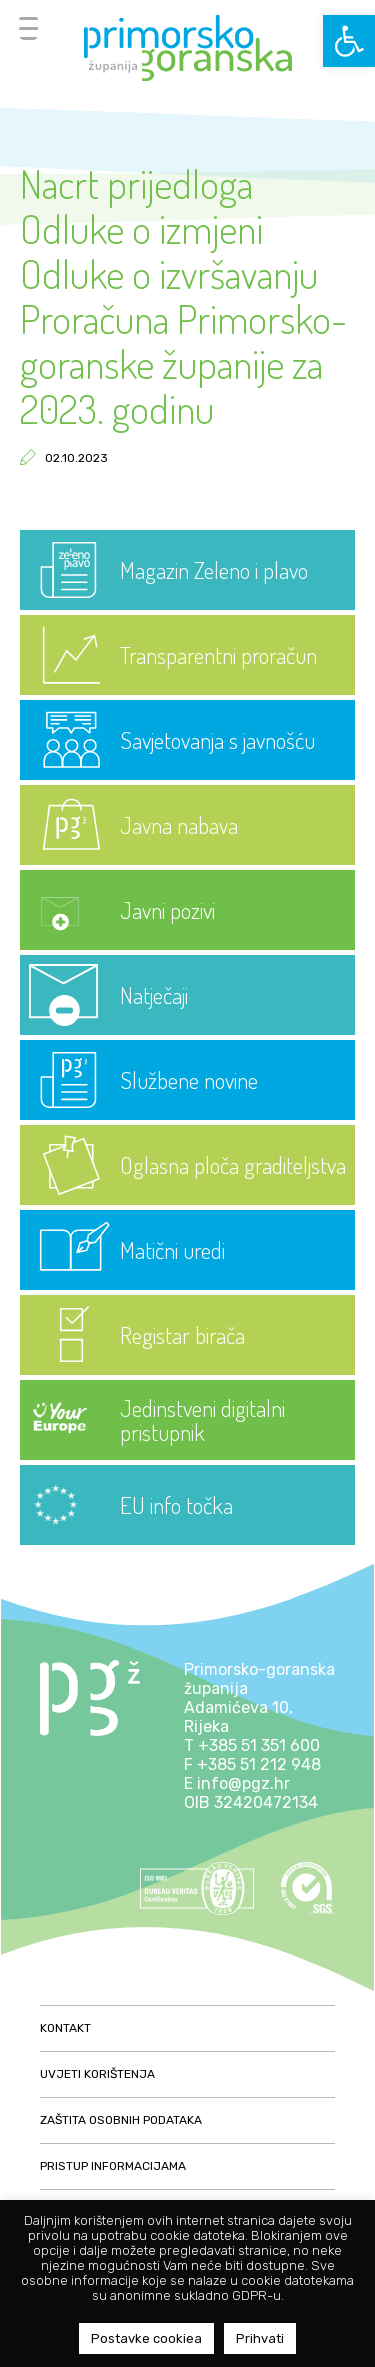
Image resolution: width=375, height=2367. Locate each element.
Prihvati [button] (260, 2338)
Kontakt (65, 2028)
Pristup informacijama (113, 2166)
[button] (349, 41)
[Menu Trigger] (28, 27)
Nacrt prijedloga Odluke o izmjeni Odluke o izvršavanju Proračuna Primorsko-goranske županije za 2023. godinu (183, 295)
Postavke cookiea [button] (146, 2338)
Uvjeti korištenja (97, 2074)
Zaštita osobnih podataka (121, 2120)
